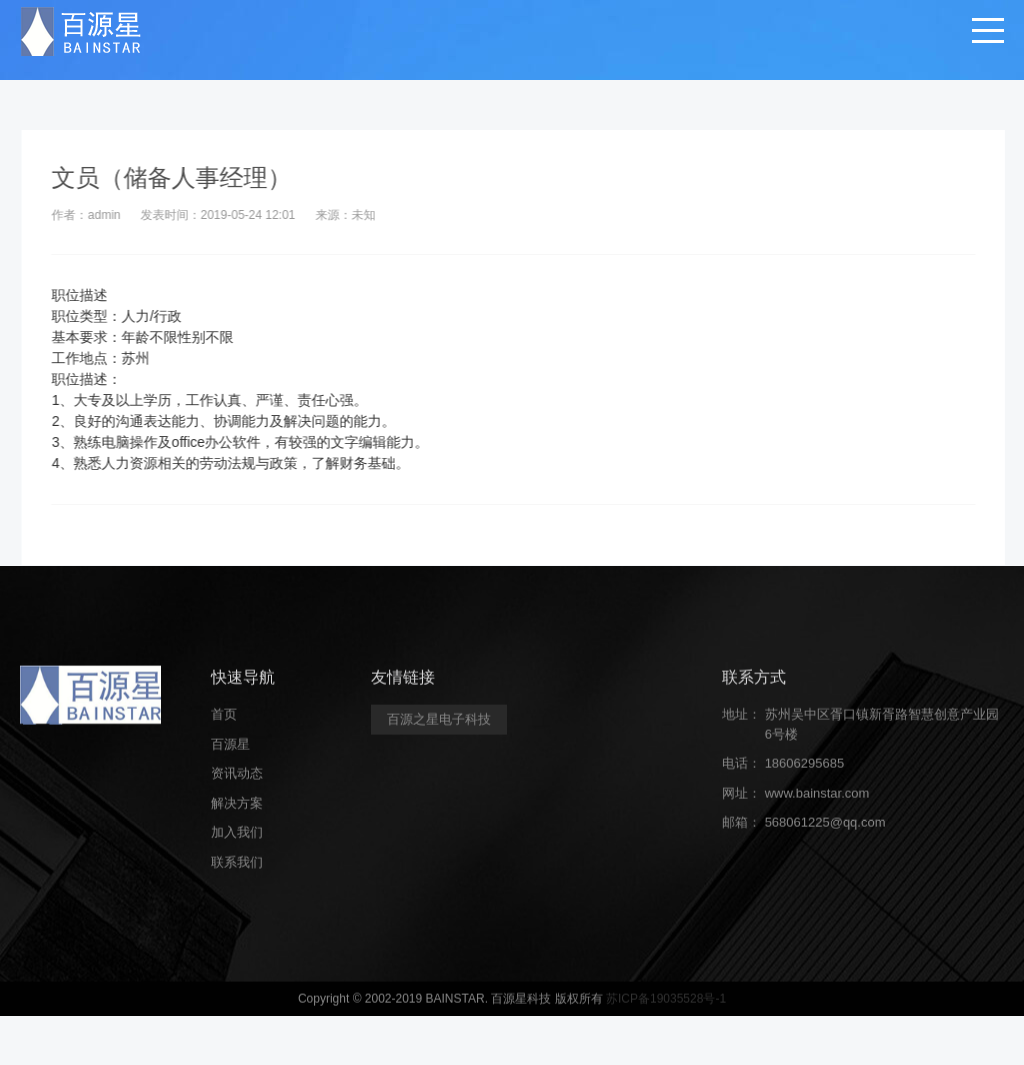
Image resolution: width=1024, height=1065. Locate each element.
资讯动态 (237, 783)
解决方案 (237, 812)
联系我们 (237, 871)
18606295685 (805, 773)
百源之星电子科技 (439, 729)
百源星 (230, 753)
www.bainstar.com (817, 802)
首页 (224, 724)
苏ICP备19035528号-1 (666, 1009)
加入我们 (237, 842)
